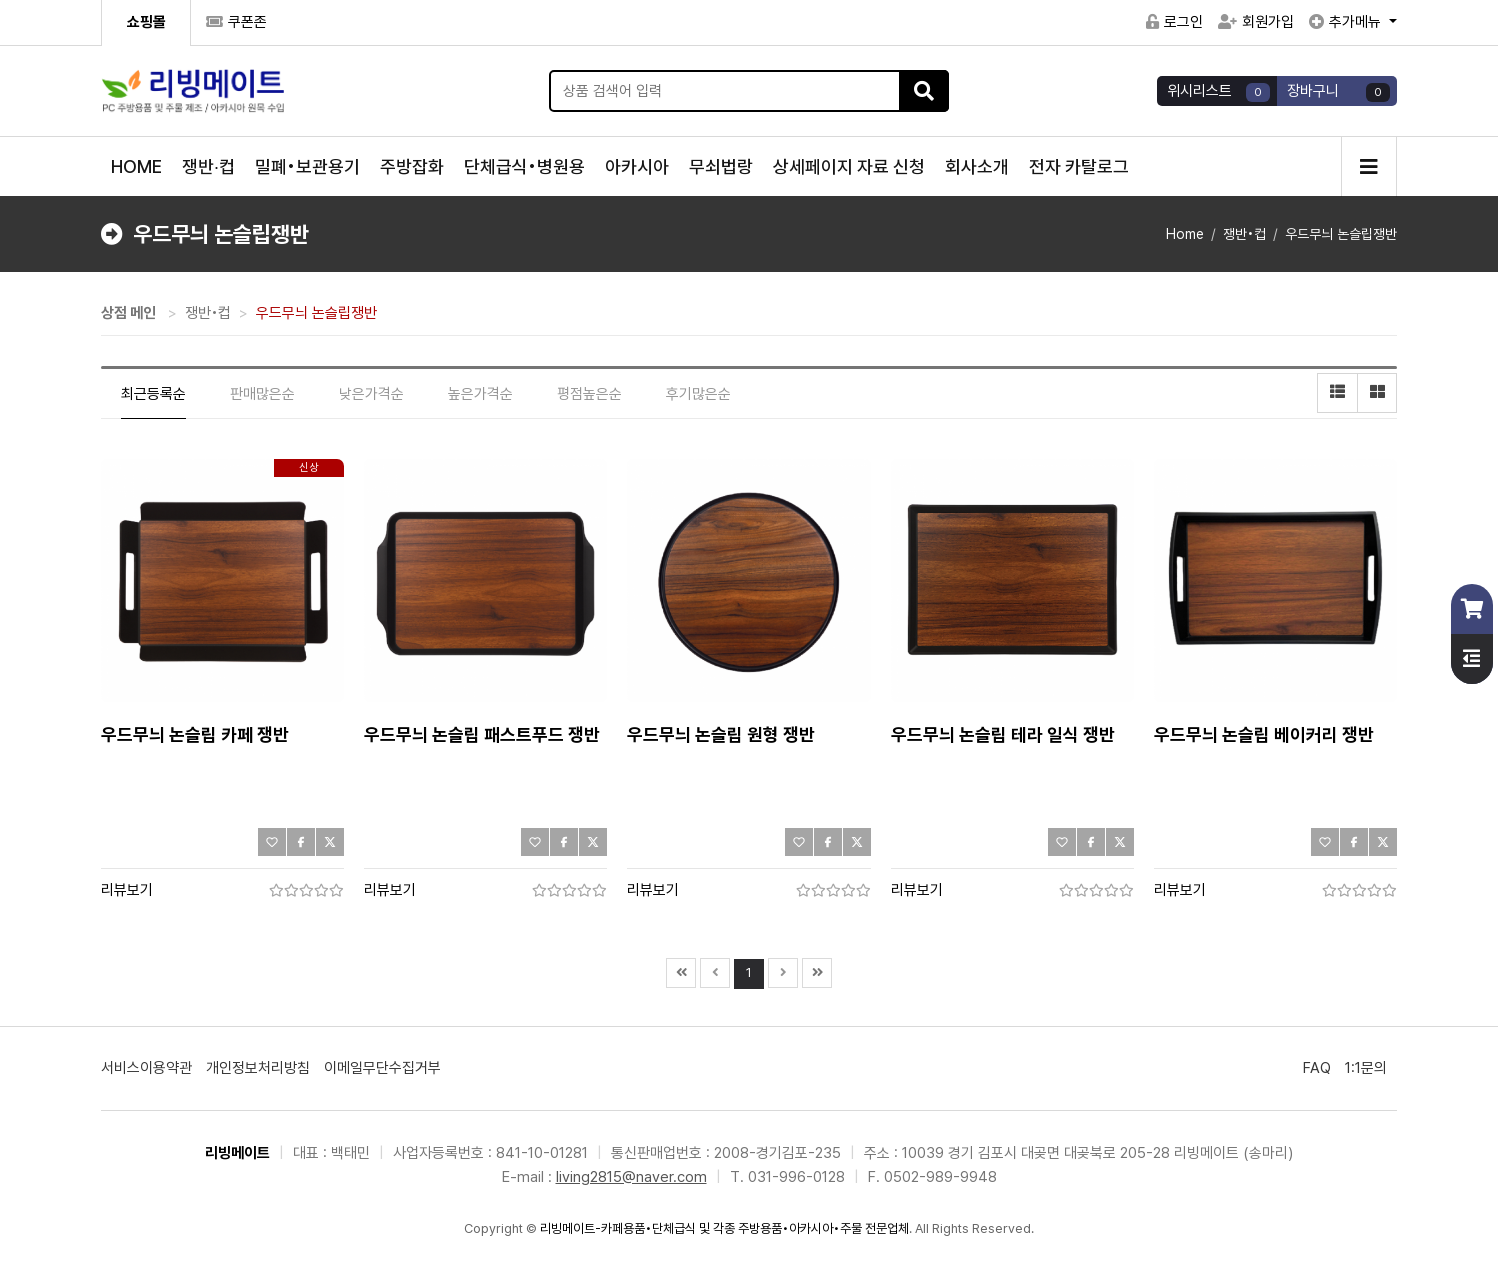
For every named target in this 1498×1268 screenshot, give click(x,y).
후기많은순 (698, 394)
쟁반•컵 (1244, 234)
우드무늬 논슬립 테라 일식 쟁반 (1003, 734)
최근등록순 (153, 394)
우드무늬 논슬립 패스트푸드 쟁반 (482, 734)
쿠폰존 (236, 22)
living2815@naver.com (631, 1177)
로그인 (1174, 22)
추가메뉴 (1347, 22)
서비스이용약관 (146, 1068)
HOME (136, 166)
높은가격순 (480, 394)
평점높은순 (589, 394)
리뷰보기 (127, 890)
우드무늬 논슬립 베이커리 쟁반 (1264, 734)
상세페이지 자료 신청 (849, 166)
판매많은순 (262, 394)
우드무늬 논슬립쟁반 (1341, 234)
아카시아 (637, 166)
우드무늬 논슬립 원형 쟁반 (721, 734)
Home (1185, 234)
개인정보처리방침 (258, 1068)
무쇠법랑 (721, 166)
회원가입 (1256, 22)
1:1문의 (1366, 1068)
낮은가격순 (371, 394)
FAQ (1317, 1068)
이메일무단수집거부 (382, 1068)
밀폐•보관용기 (307, 166)
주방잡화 (412, 166)
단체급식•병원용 (524, 166)
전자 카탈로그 (1079, 166)
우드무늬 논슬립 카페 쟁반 (195, 734)
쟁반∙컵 (208, 166)
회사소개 (977, 166)
